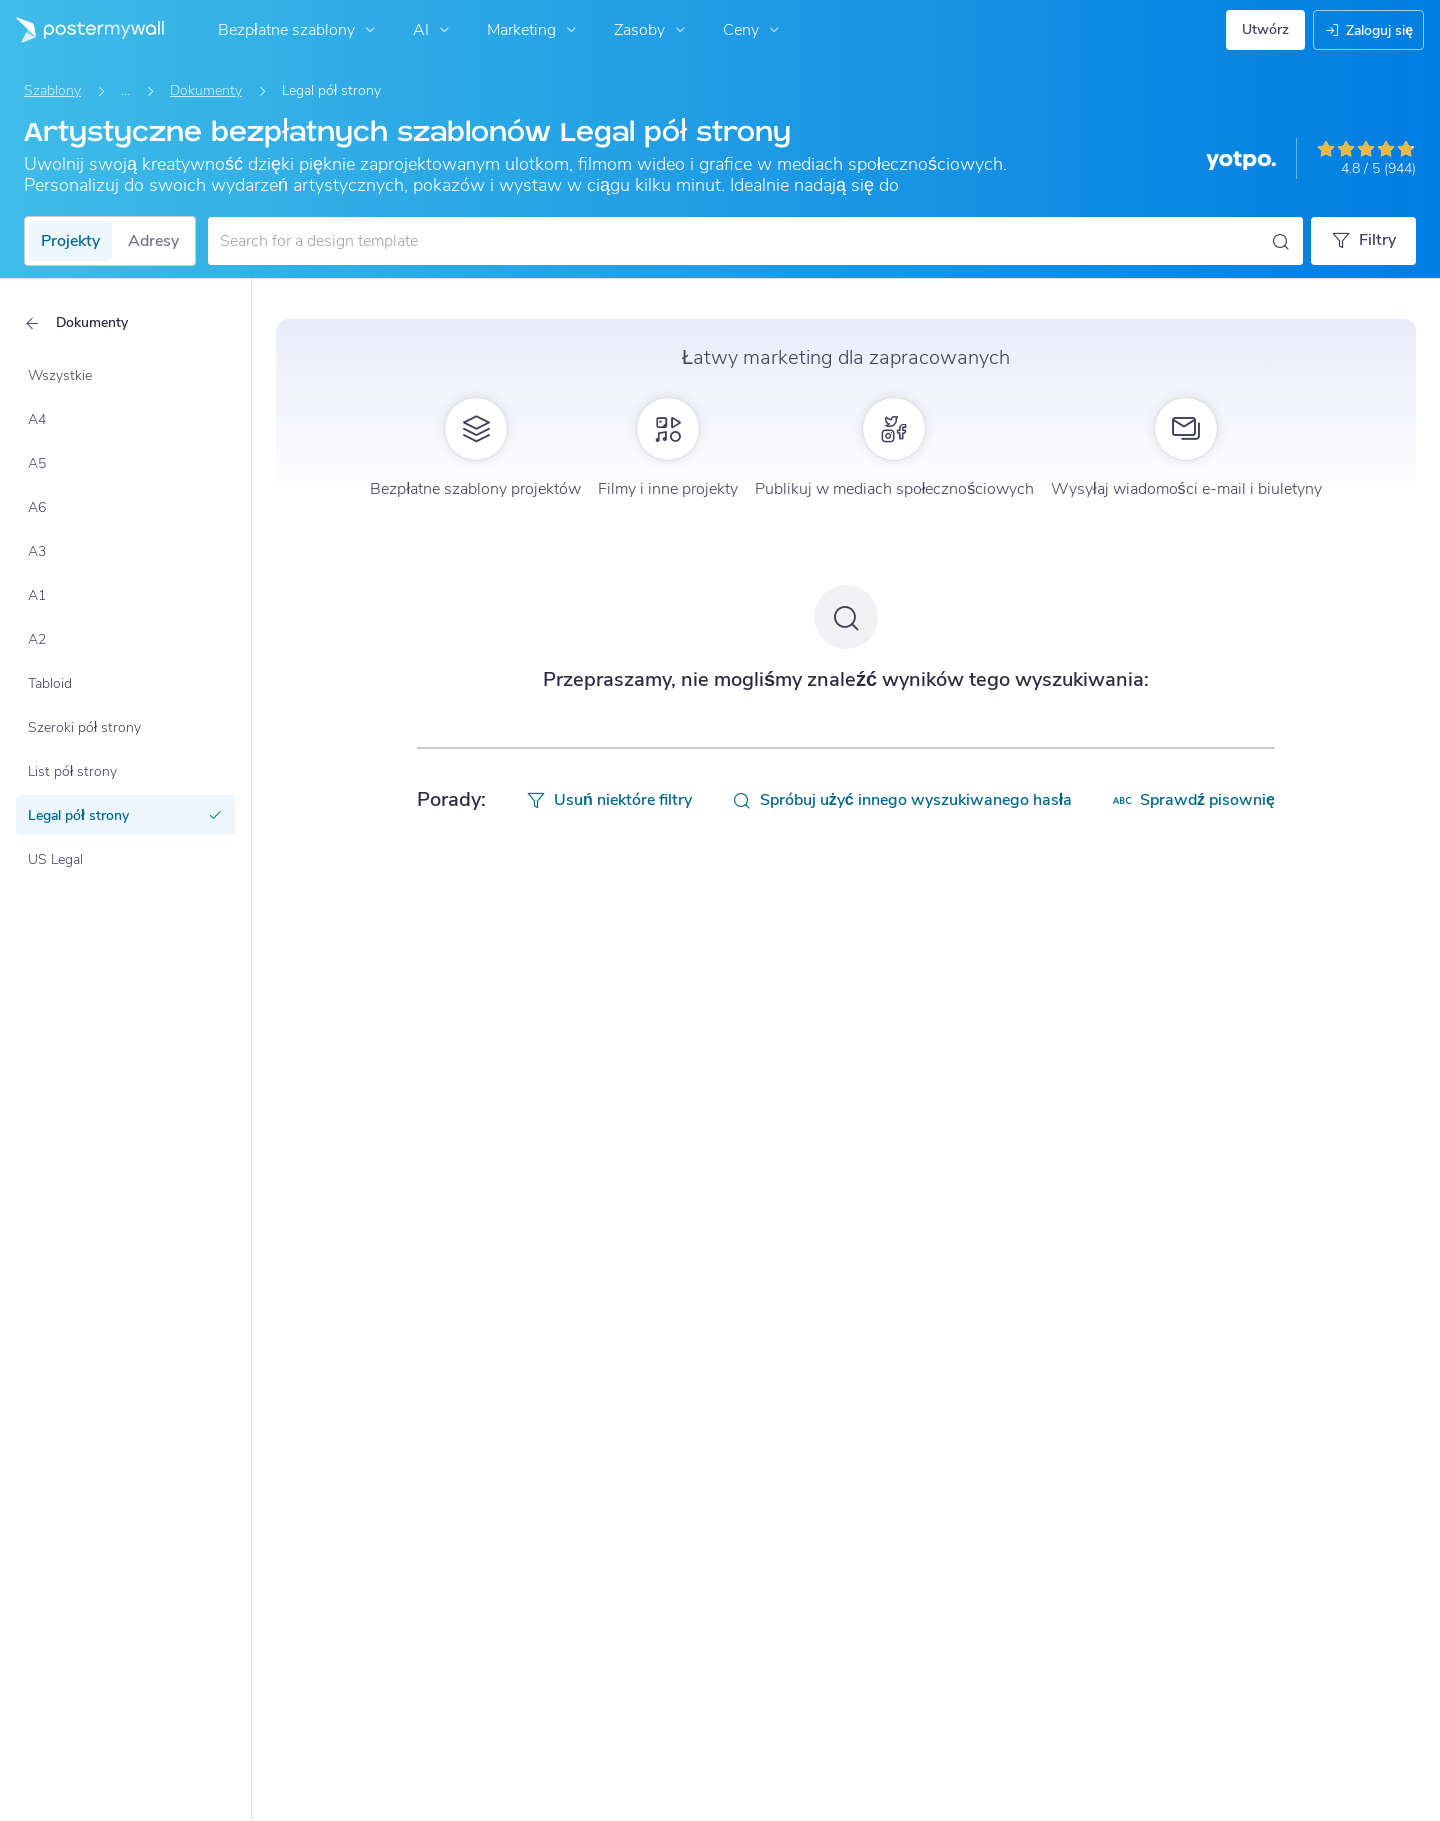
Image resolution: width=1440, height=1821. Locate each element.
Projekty (70, 241)
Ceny (753, 30)
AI (433, 30)
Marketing (534, 30)
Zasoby (652, 30)
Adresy (153, 241)
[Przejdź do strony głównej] (82, 30)
